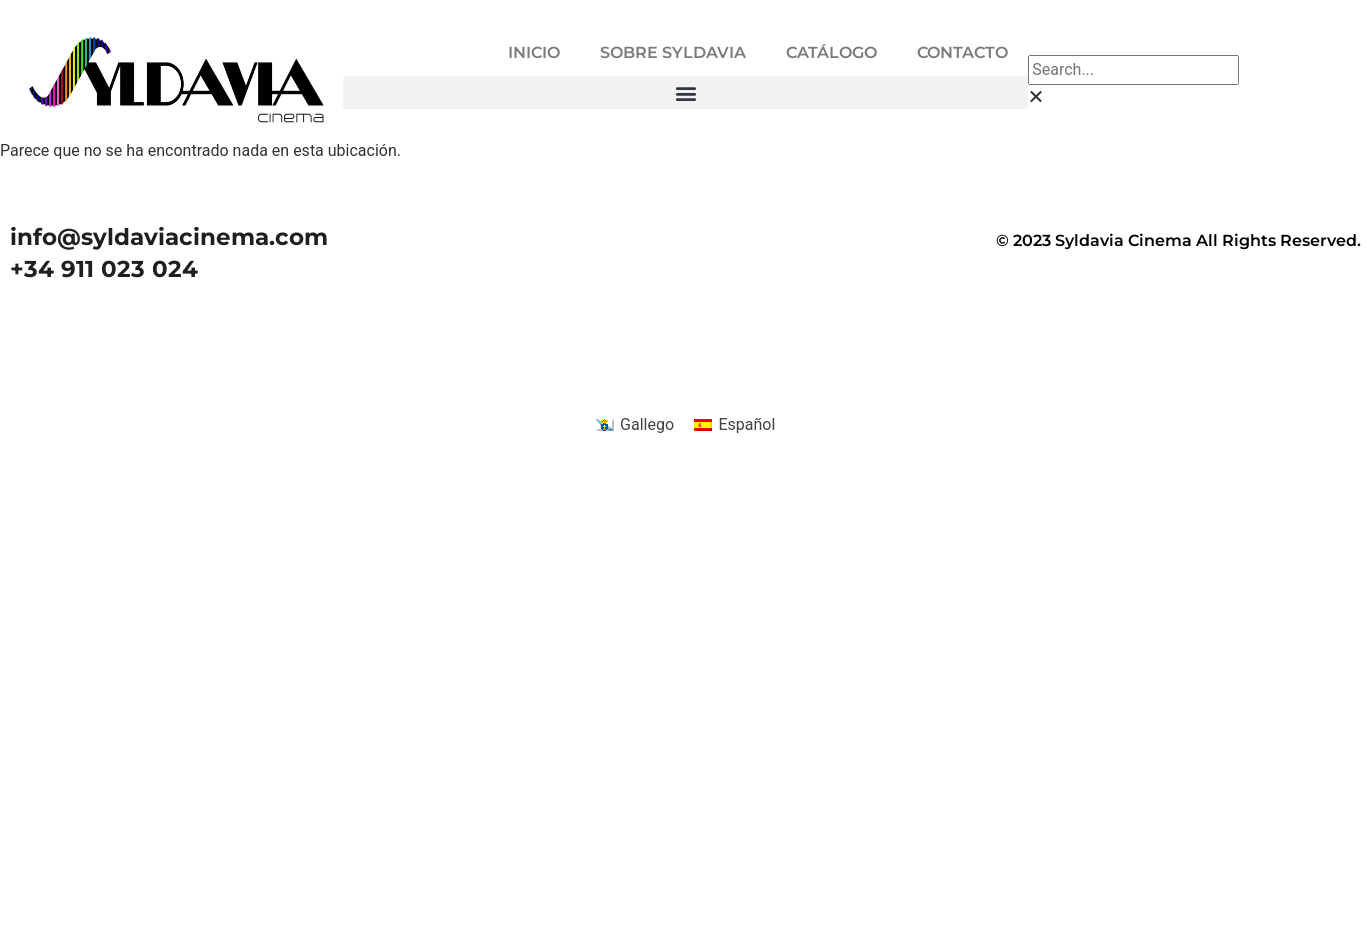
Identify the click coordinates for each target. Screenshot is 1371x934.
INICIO (534, 52)
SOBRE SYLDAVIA (673, 52)
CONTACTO (962, 52)
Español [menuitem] (746, 424)
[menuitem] (635, 425)
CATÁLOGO (831, 52)
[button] (686, 92)
